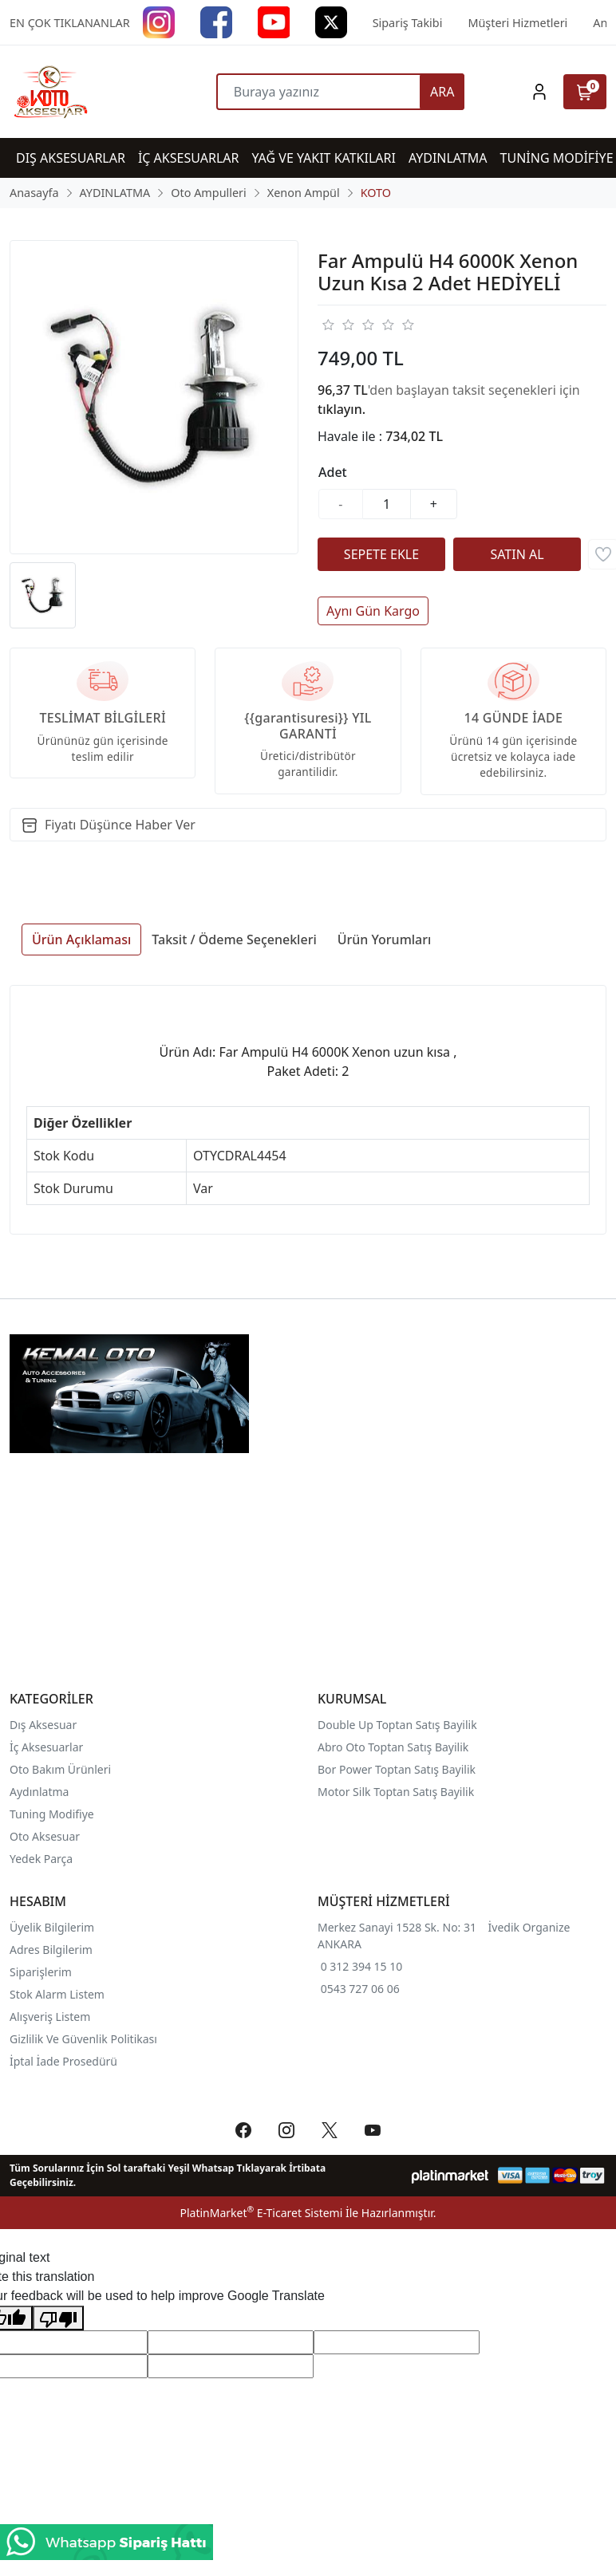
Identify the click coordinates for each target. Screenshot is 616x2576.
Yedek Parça (41, 1858)
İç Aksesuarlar (46, 1747)
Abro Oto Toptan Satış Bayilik (395, 1747)
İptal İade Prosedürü (63, 2061)
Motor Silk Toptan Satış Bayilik (396, 1791)
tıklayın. (341, 409)
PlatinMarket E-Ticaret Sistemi (261, 2212)
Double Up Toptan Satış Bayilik (397, 1724)
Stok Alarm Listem (57, 1994)
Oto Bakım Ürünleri (60, 1769)
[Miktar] (387, 504)
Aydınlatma (39, 1791)
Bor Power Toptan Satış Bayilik (398, 1769)
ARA (442, 91)
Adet (332, 472)
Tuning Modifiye (52, 1814)
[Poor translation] (58, 2318)
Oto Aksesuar (45, 1836)
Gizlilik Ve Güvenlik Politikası (83, 2038)
